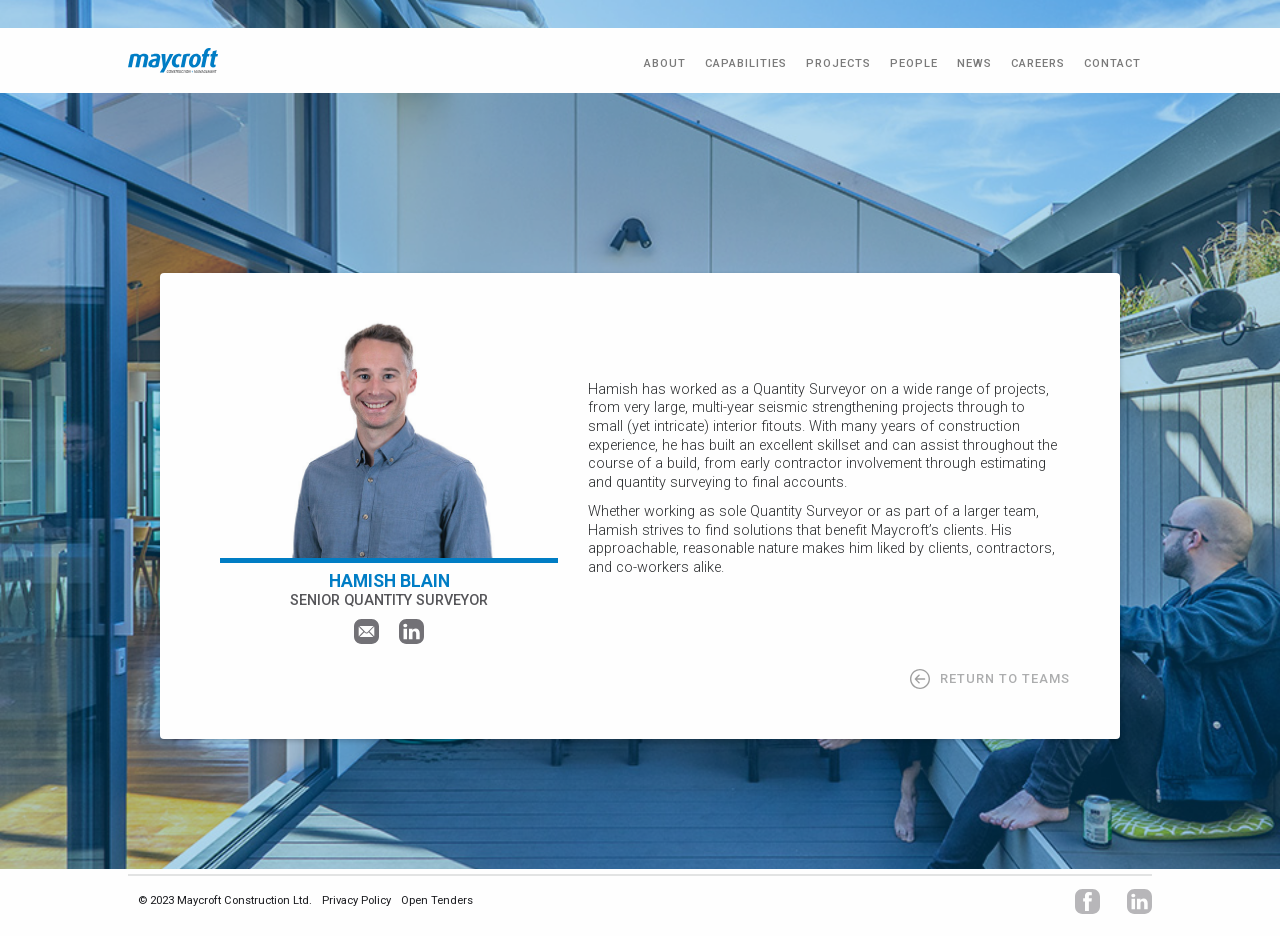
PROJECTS (838, 63)
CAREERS (1038, 63)
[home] (173, 60)
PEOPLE (914, 63)
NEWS (974, 63)
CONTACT (1112, 63)
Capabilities (746, 63)
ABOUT (665, 63)
